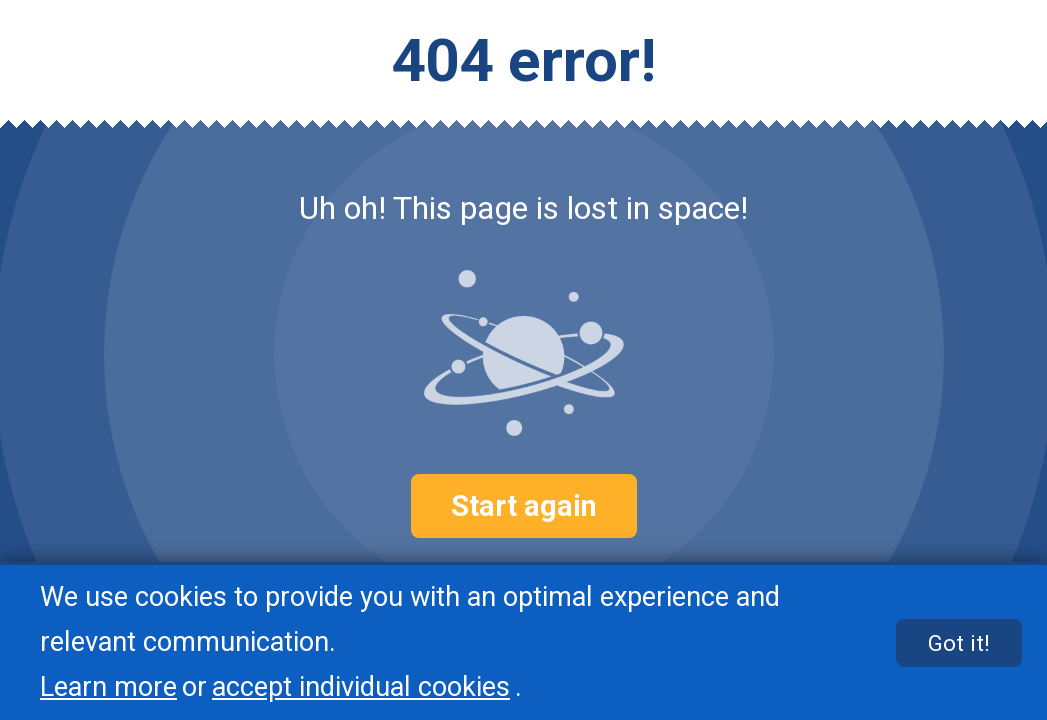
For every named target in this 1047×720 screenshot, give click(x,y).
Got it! (959, 643)
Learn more (108, 687)
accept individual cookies (361, 687)
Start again (524, 506)
